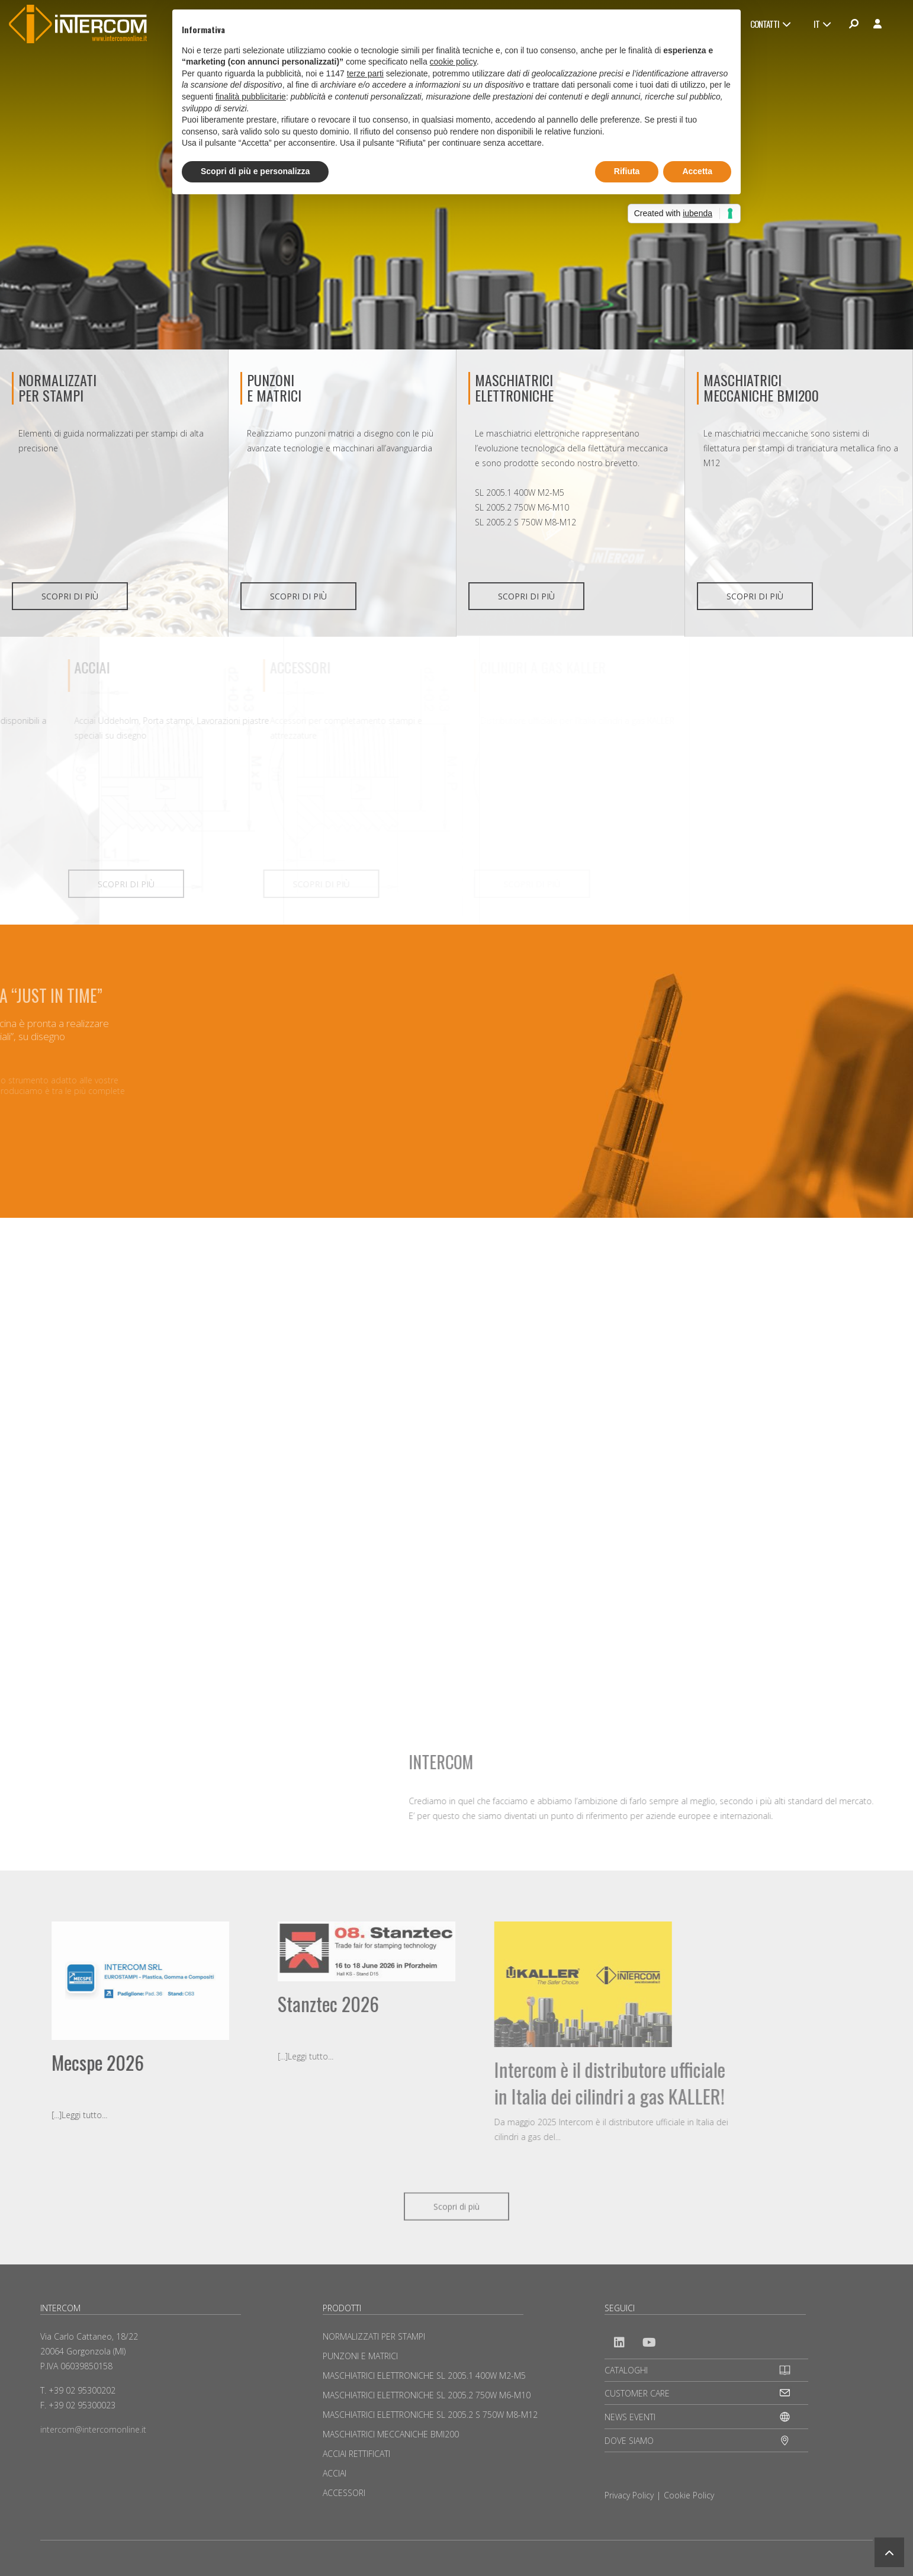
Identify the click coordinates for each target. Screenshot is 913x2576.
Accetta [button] (697, 171)
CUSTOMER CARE (637, 2393)
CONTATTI (770, 23)
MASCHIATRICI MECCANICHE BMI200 (761, 387)
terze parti (365, 73)
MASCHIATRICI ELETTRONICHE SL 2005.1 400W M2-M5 (424, 2375)
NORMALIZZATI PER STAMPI (57, 387)
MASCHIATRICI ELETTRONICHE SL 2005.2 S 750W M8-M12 (430, 2414)
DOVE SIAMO (629, 2440)
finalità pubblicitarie (251, 96)
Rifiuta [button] (627, 171)
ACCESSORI (344, 2492)
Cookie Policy (689, 2495)
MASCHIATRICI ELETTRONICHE (514, 387)
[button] (889, 2552)
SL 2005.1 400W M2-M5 (519, 492)
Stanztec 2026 (140, 2003)
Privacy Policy (629, 2495)
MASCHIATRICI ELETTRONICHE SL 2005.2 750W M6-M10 (427, 2395)
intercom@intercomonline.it (93, 2429)
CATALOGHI (626, 2370)
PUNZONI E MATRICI (360, 2356)
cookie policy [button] (453, 61)
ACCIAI (334, 2473)
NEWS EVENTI (630, 2417)
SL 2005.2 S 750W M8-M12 (525, 522)
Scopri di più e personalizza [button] (255, 171)
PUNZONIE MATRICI (274, 387)
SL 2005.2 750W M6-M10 (522, 507)
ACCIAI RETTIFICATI (356, 2453)
